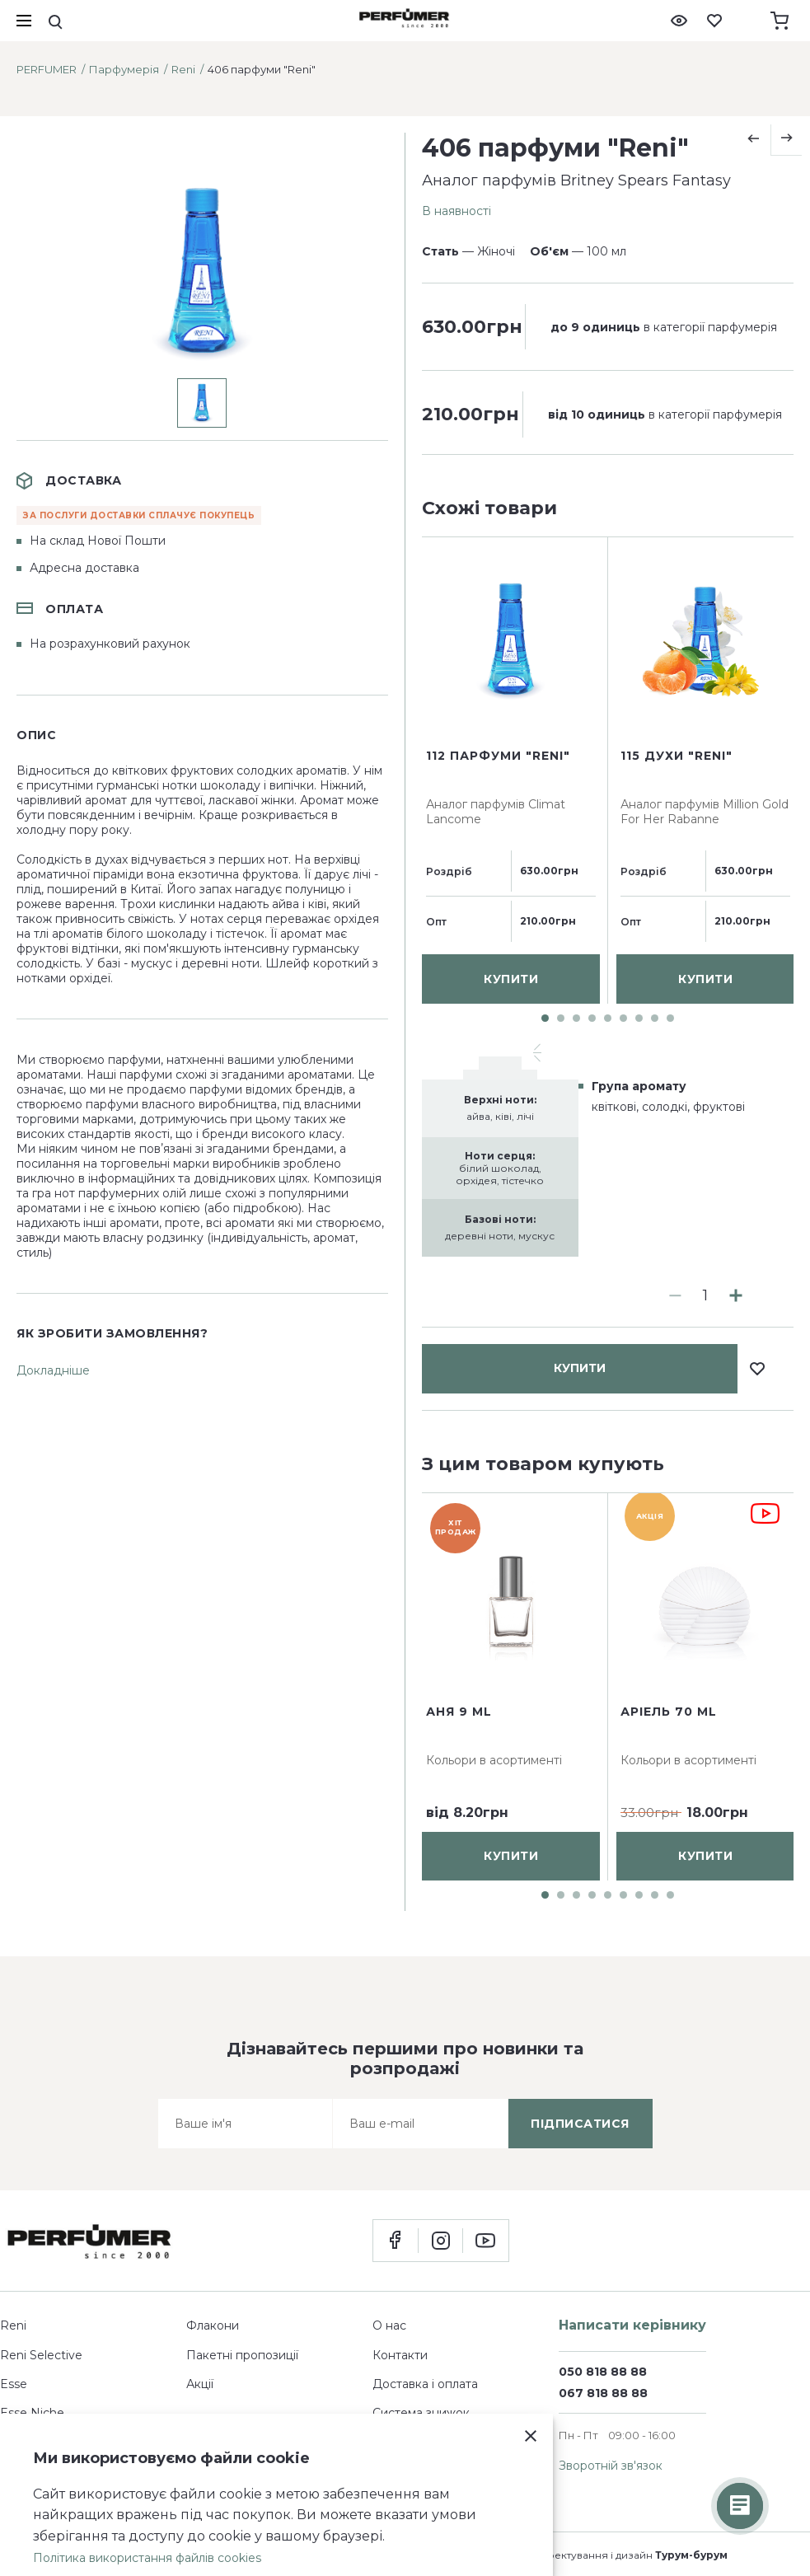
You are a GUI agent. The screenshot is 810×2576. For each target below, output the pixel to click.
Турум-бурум (691, 2555)
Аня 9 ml (459, 1711)
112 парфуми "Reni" (498, 1148)
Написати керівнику (632, 2325)
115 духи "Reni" (676, 1148)
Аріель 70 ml (668, 1711)
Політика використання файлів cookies (147, 2557)
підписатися (580, 2123)
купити (580, 557)
